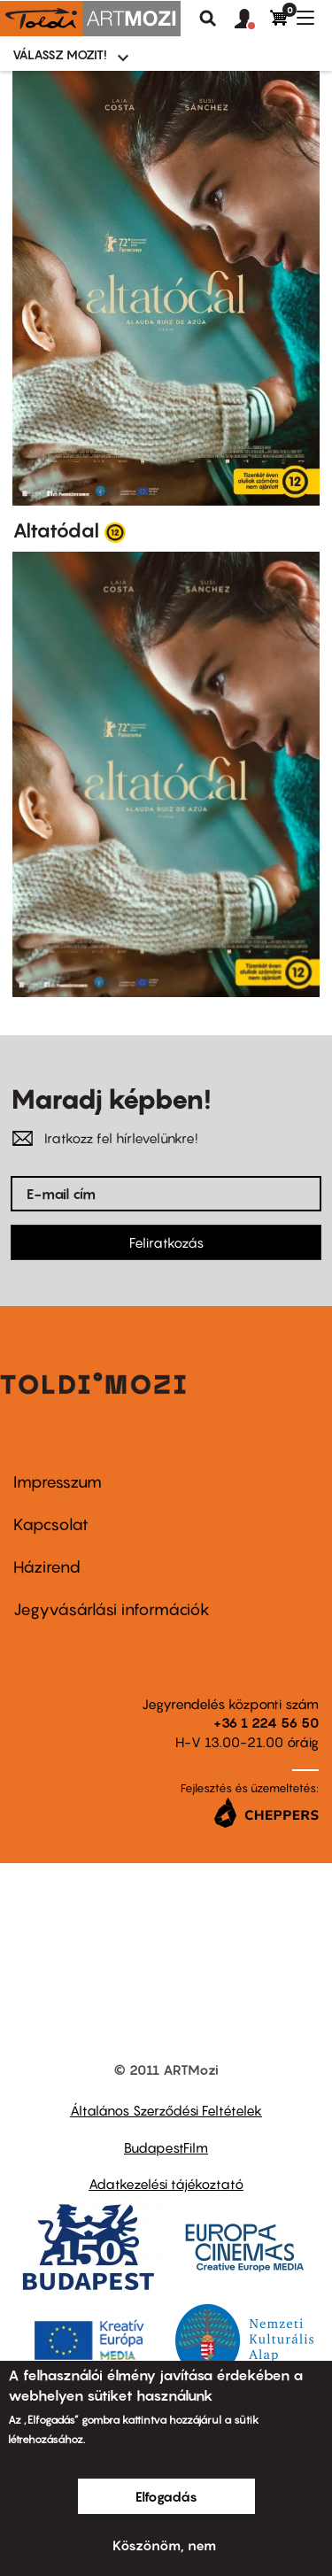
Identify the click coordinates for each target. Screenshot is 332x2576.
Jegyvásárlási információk (111, 1609)
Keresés (208, 18)
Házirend (47, 1567)
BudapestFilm (166, 2147)
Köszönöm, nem (164, 2545)
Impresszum (57, 1482)
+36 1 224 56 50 (266, 1722)
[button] (252, 19)
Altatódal (55, 530)
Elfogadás (166, 2496)
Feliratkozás (166, 1242)
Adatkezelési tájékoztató (166, 2184)
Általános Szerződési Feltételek (166, 2110)
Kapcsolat (51, 1524)
